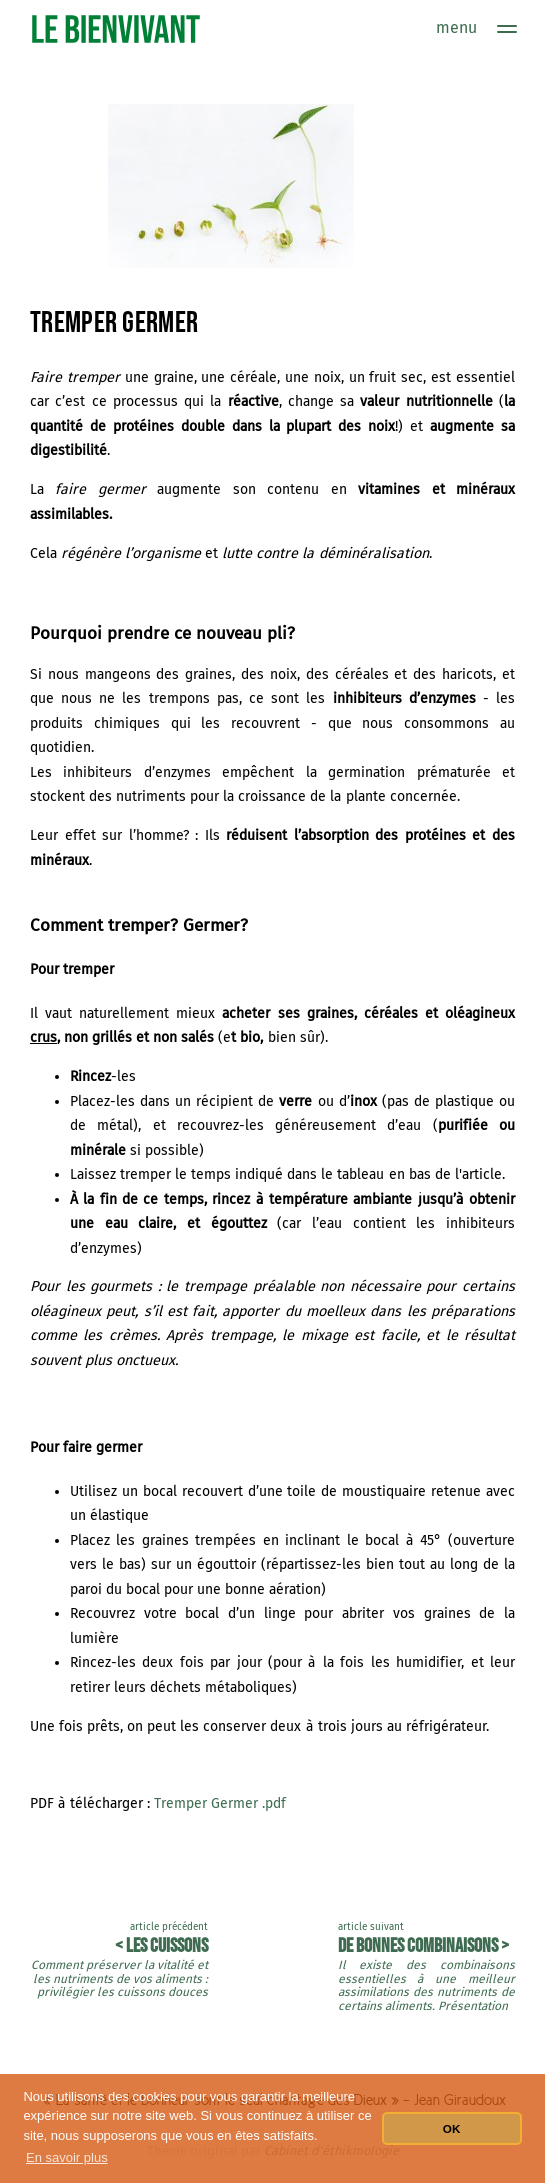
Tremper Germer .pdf (220, 1803)
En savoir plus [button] (67, 2157)
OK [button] (452, 2128)
